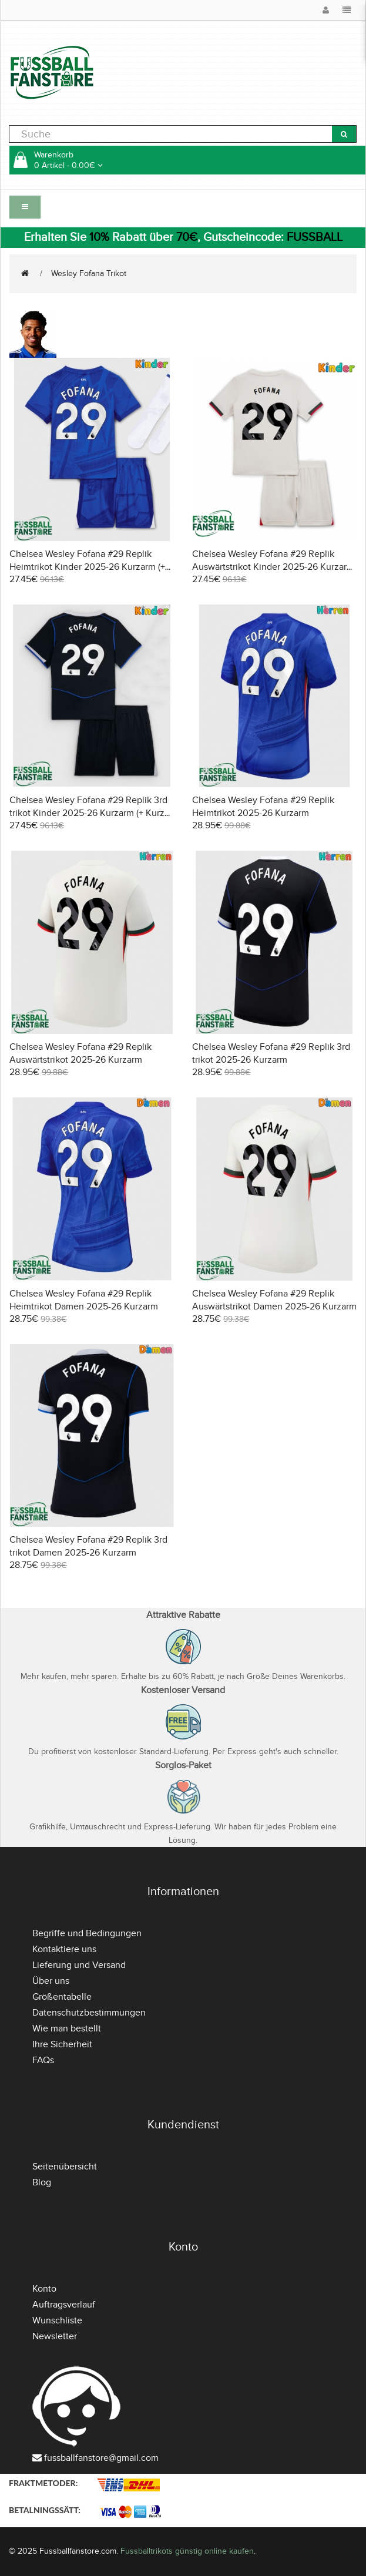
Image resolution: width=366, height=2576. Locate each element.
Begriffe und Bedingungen (87, 1933)
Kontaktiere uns (64, 1949)
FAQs (43, 2060)
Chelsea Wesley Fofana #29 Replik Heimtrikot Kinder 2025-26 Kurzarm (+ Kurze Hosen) (87, 567)
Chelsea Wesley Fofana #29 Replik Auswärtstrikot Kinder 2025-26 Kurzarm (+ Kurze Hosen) (273, 567)
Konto (44, 2289)
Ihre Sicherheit (62, 2044)
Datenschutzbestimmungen (89, 2013)
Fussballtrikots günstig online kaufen (187, 2551)
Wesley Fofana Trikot (88, 273)
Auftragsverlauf (63, 2304)
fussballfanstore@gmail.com (101, 2458)
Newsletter (54, 2336)
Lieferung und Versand (79, 1965)
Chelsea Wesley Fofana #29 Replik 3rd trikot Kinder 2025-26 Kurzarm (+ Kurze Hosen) (89, 813)
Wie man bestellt (66, 2028)
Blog (41, 2182)
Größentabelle (62, 1997)
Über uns (50, 1981)
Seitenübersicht (64, 2166)
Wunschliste (57, 2320)
